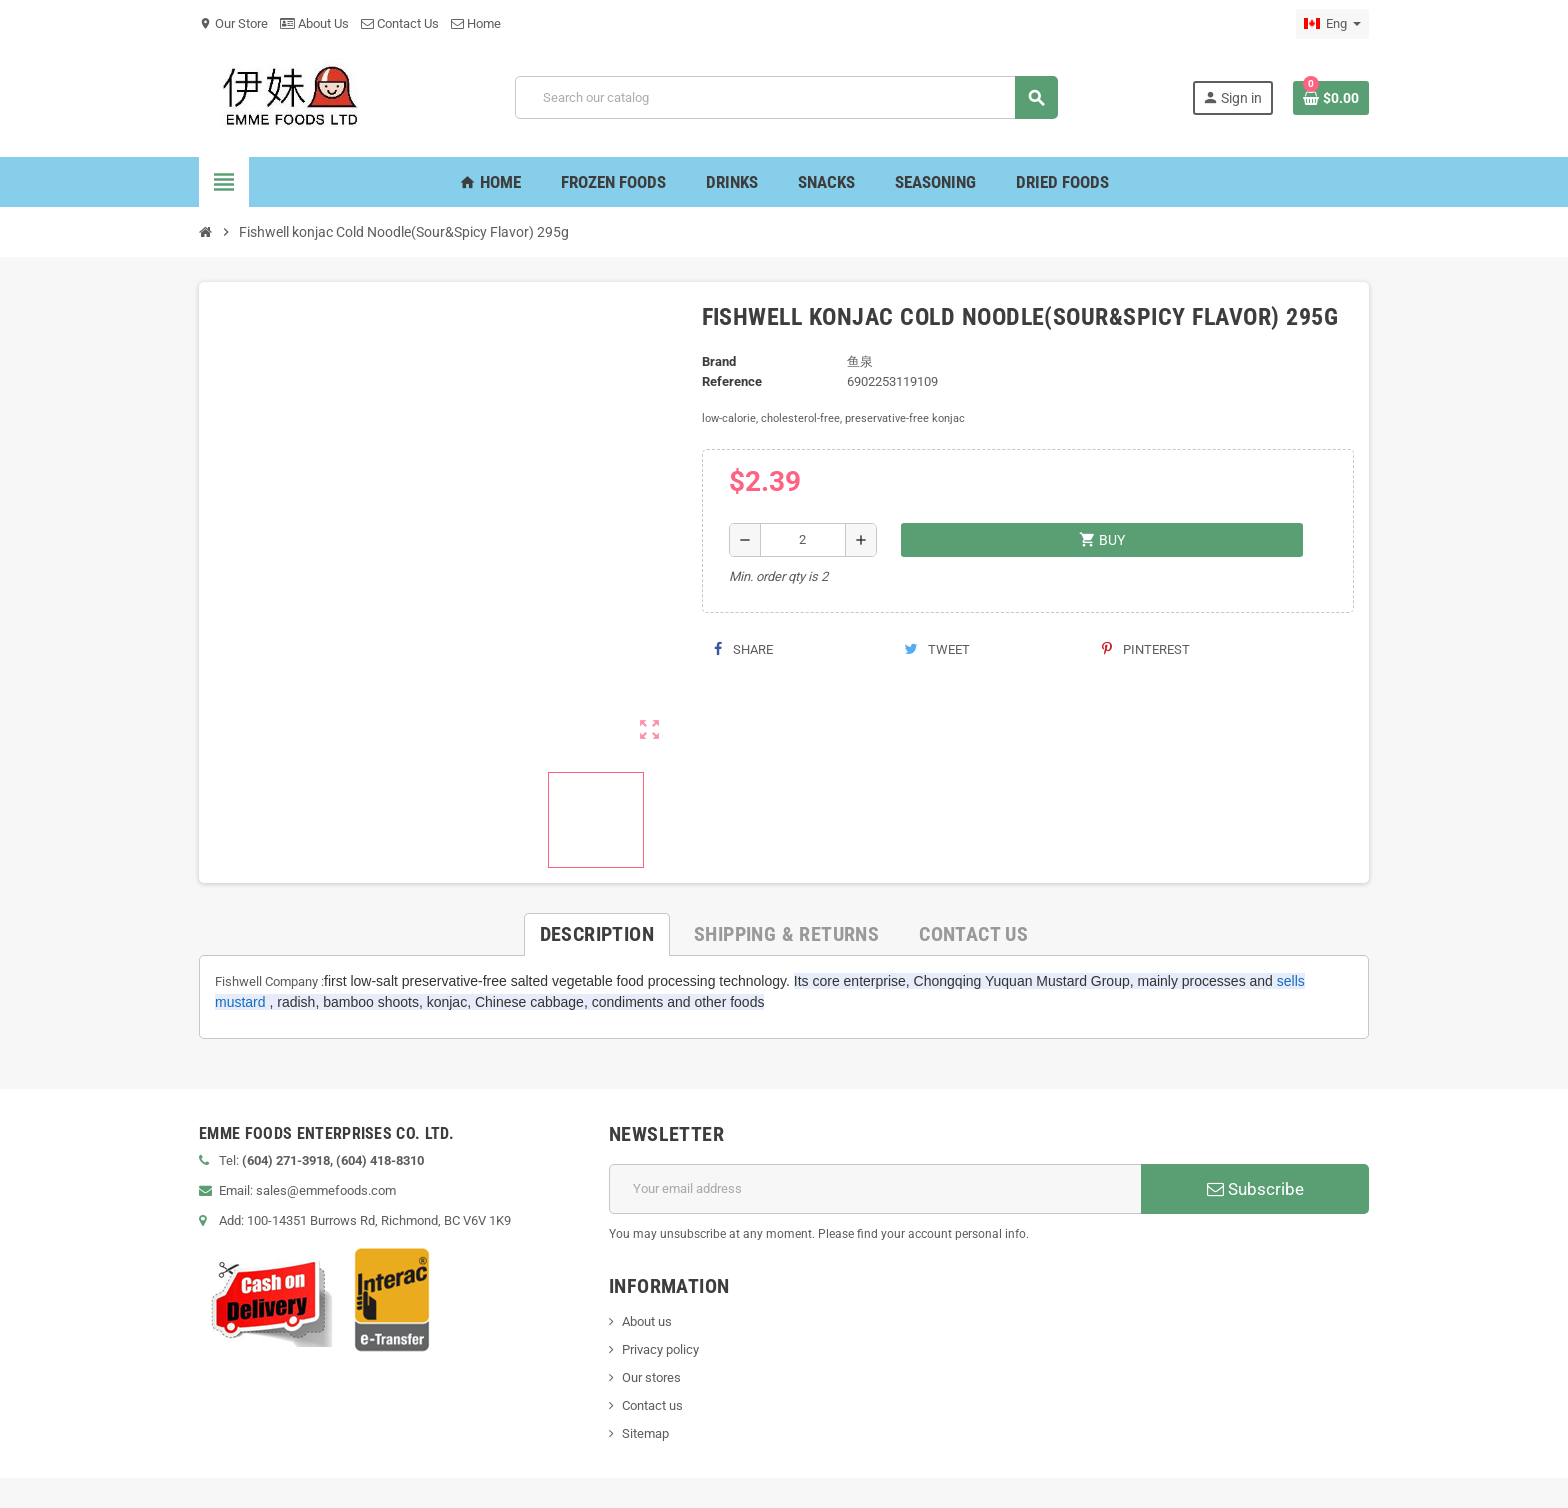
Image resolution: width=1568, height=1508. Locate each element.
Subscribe (1255, 1189)
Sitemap (645, 1433)
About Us (314, 23)
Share (743, 649)
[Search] (786, 97)
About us (647, 1321)
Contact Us (400, 23)
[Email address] (875, 1189)
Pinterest (1146, 649)
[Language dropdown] (1332, 24)
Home (476, 23)
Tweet (937, 649)
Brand (719, 361)
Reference (732, 381)
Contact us (652, 1405)
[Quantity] (803, 540)
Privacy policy (660, 1349)
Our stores (651, 1377)
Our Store (233, 23)
